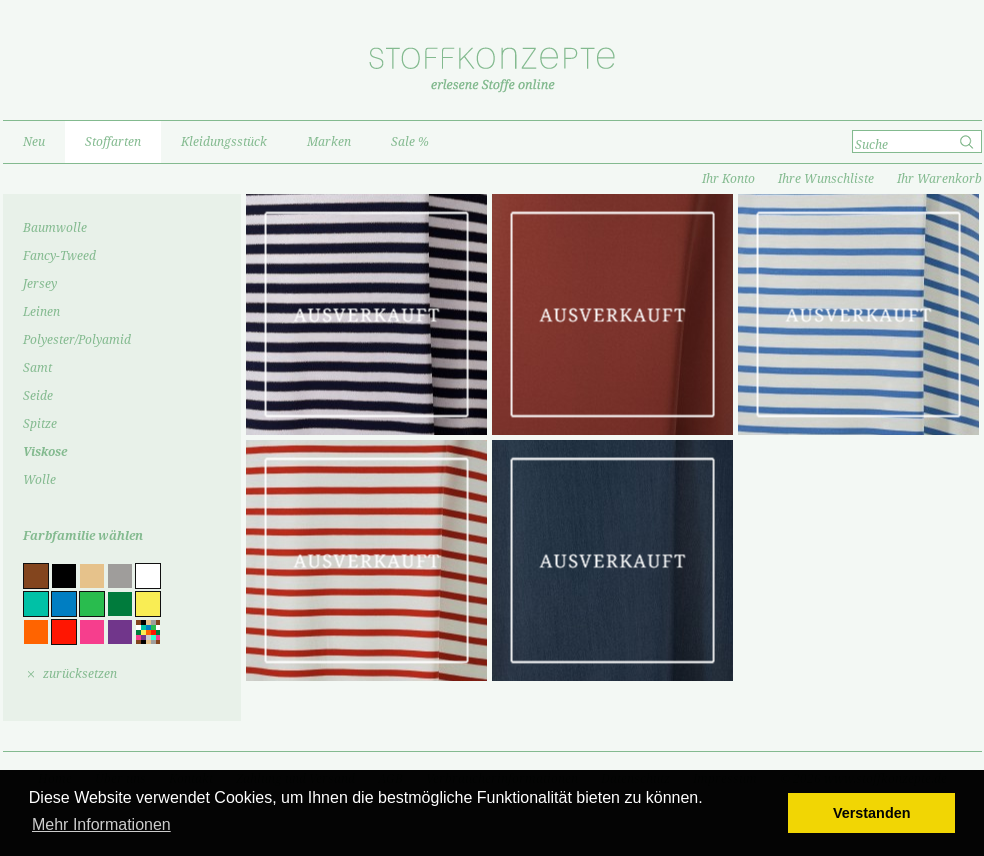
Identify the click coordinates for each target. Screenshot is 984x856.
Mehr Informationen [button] (101, 824)
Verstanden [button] (872, 813)
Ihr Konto (728, 179)
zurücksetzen (80, 674)
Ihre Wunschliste (826, 179)
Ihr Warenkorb (939, 179)
